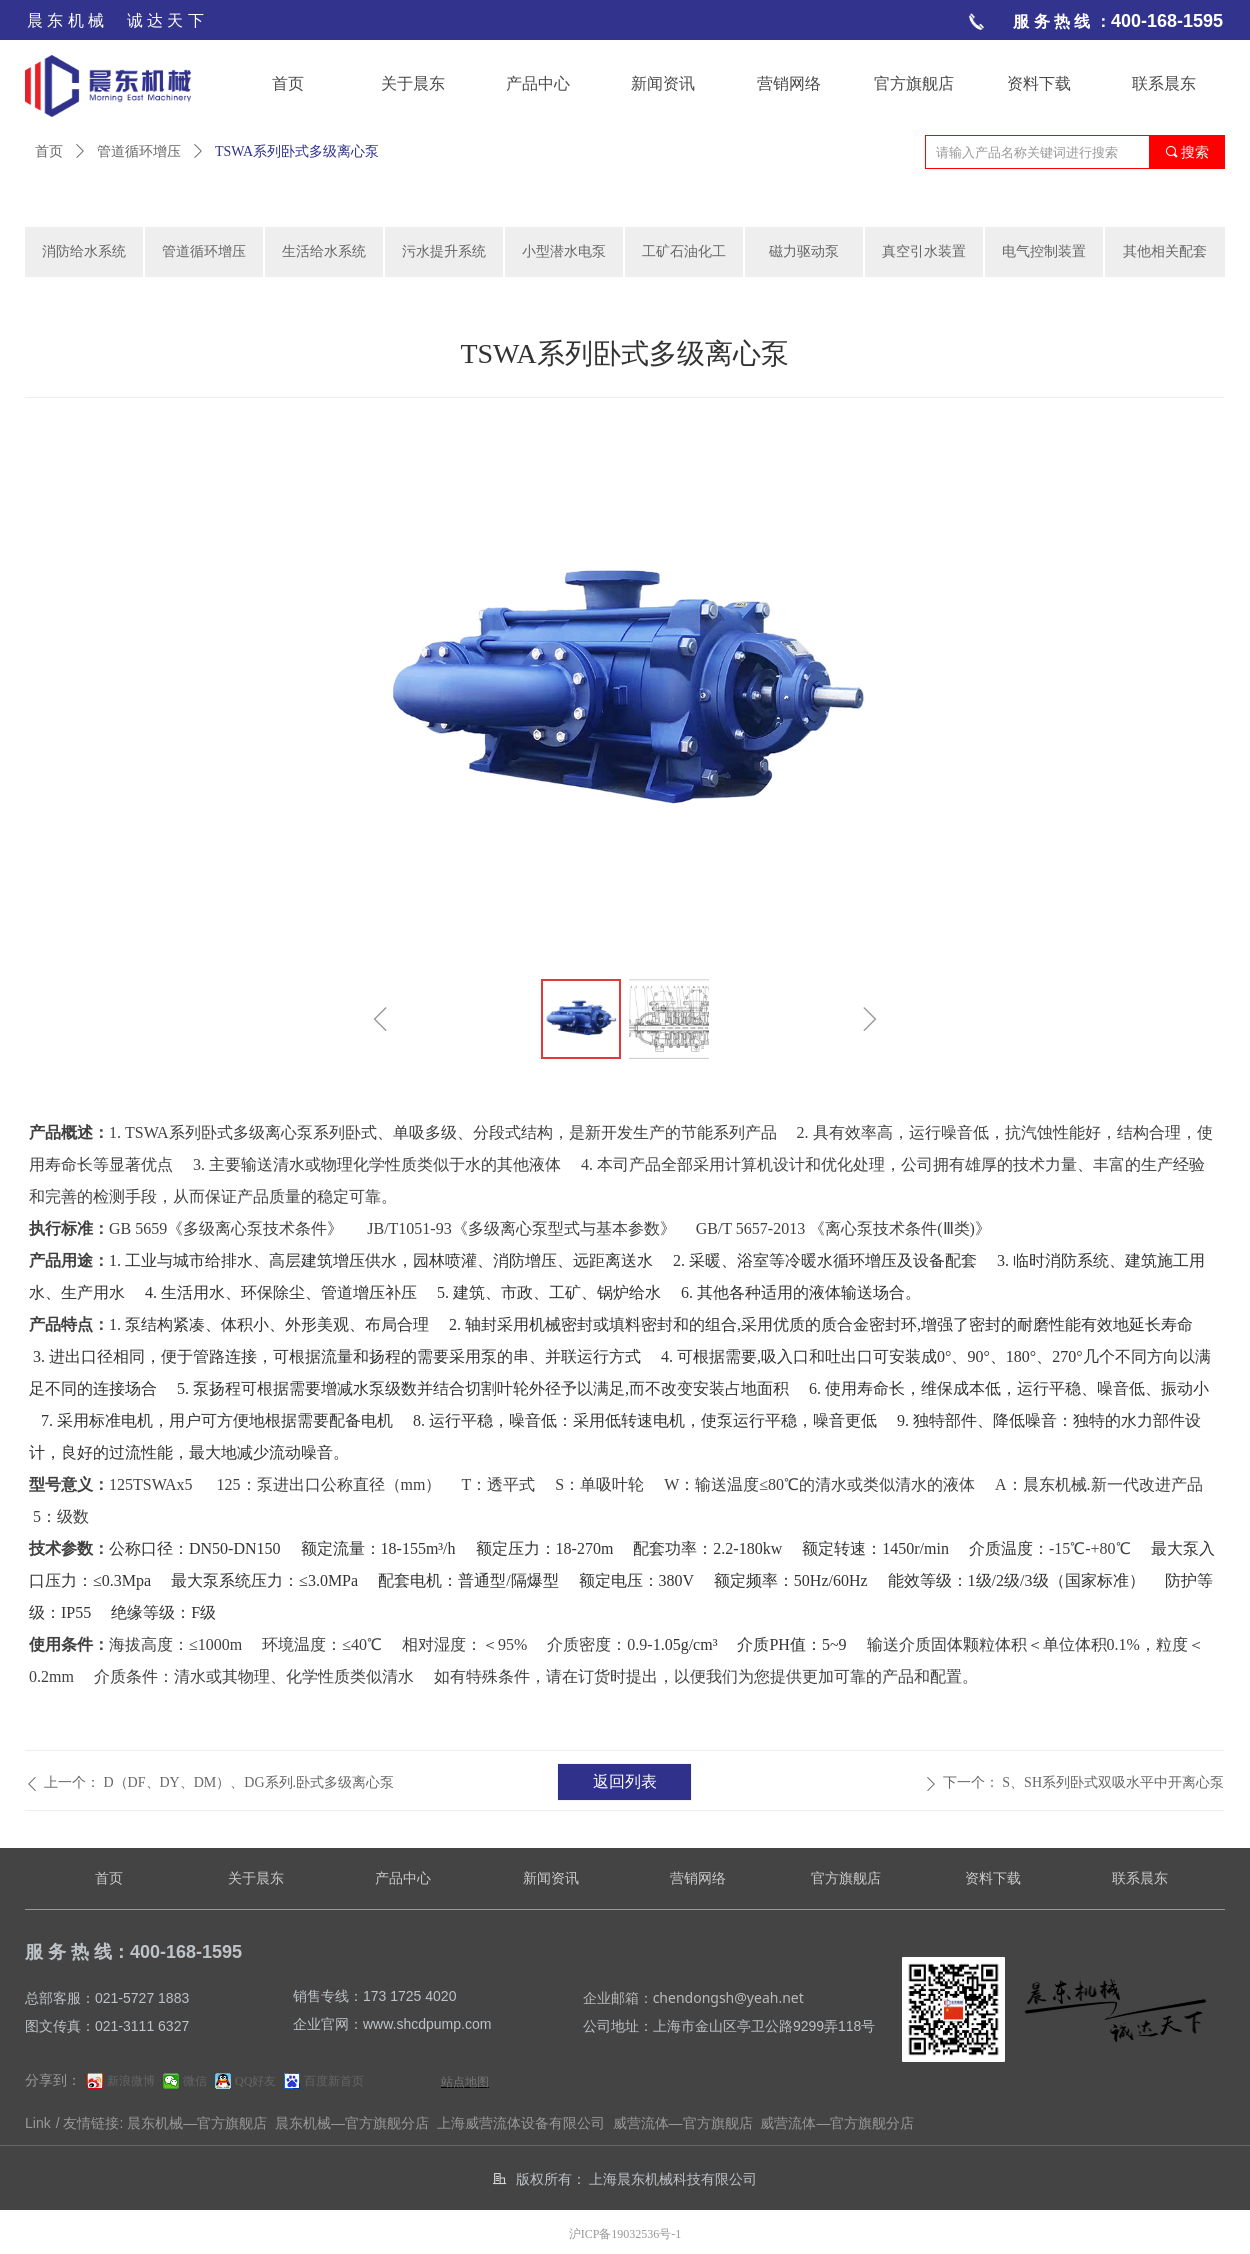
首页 (49, 151)
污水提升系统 (444, 251)
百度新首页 (334, 2081)
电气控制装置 (1044, 251)
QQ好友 (255, 2081)
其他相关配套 (1165, 251)
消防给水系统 (84, 251)
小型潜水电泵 (564, 251)
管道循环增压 (139, 151)
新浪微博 (131, 2081)
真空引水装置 (924, 251)
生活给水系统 (324, 251)
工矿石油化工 (684, 251)
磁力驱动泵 (804, 251)
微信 (195, 2081)
